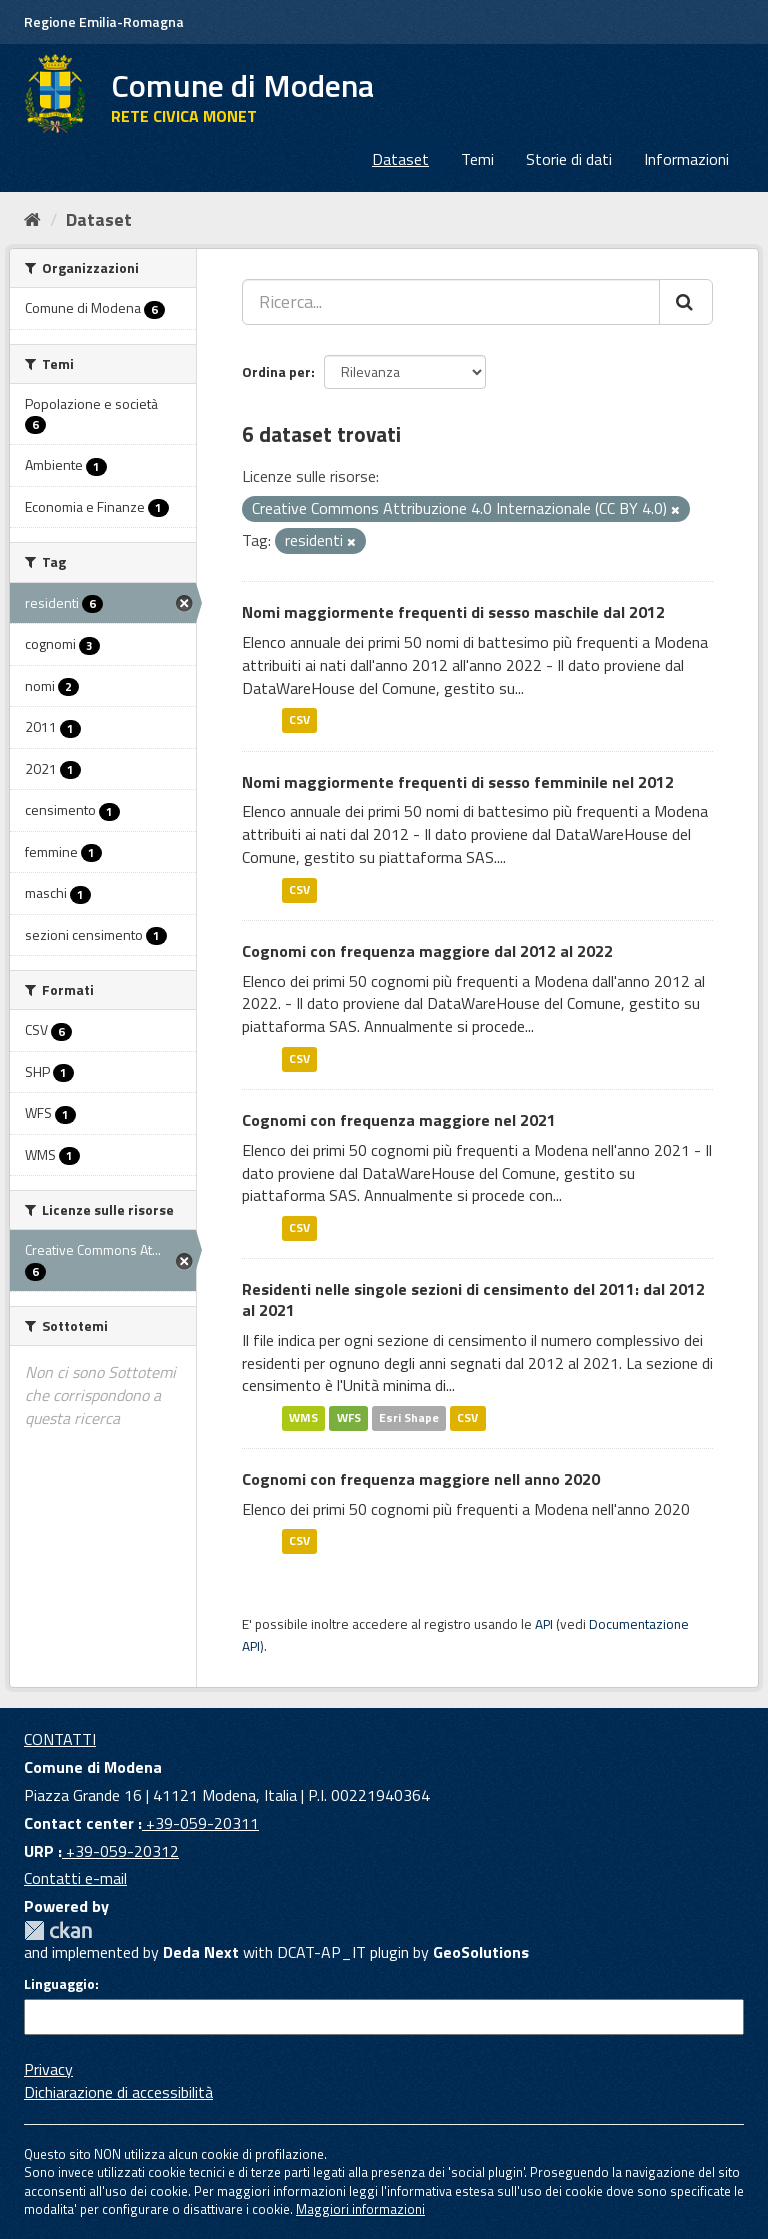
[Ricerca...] (451, 302)
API (544, 1624)
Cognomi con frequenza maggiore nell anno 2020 (421, 1479)
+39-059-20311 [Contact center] (200, 1823)
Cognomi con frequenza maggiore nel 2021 (399, 1120)
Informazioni (686, 159)
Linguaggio (59, 1984)
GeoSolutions (481, 1952)
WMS (303, 1417)
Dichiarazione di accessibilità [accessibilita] (118, 2092)
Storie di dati (569, 159)
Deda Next (201, 1952)
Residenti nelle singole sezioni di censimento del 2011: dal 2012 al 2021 (473, 1299)
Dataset (400, 159)
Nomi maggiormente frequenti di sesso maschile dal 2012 (453, 612)
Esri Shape (409, 1417)
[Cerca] (686, 302)
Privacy (48, 2069)
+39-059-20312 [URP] (120, 1851)
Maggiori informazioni (360, 2209)
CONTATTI (60, 1739)
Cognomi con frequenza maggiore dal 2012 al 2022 (427, 951)
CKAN (58, 1930)
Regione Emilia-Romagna (104, 21)
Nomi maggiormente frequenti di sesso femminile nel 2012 (458, 782)
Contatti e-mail (75, 1878)
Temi (477, 159)
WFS (349, 1417)
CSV (299, 720)
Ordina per (276, 371)
